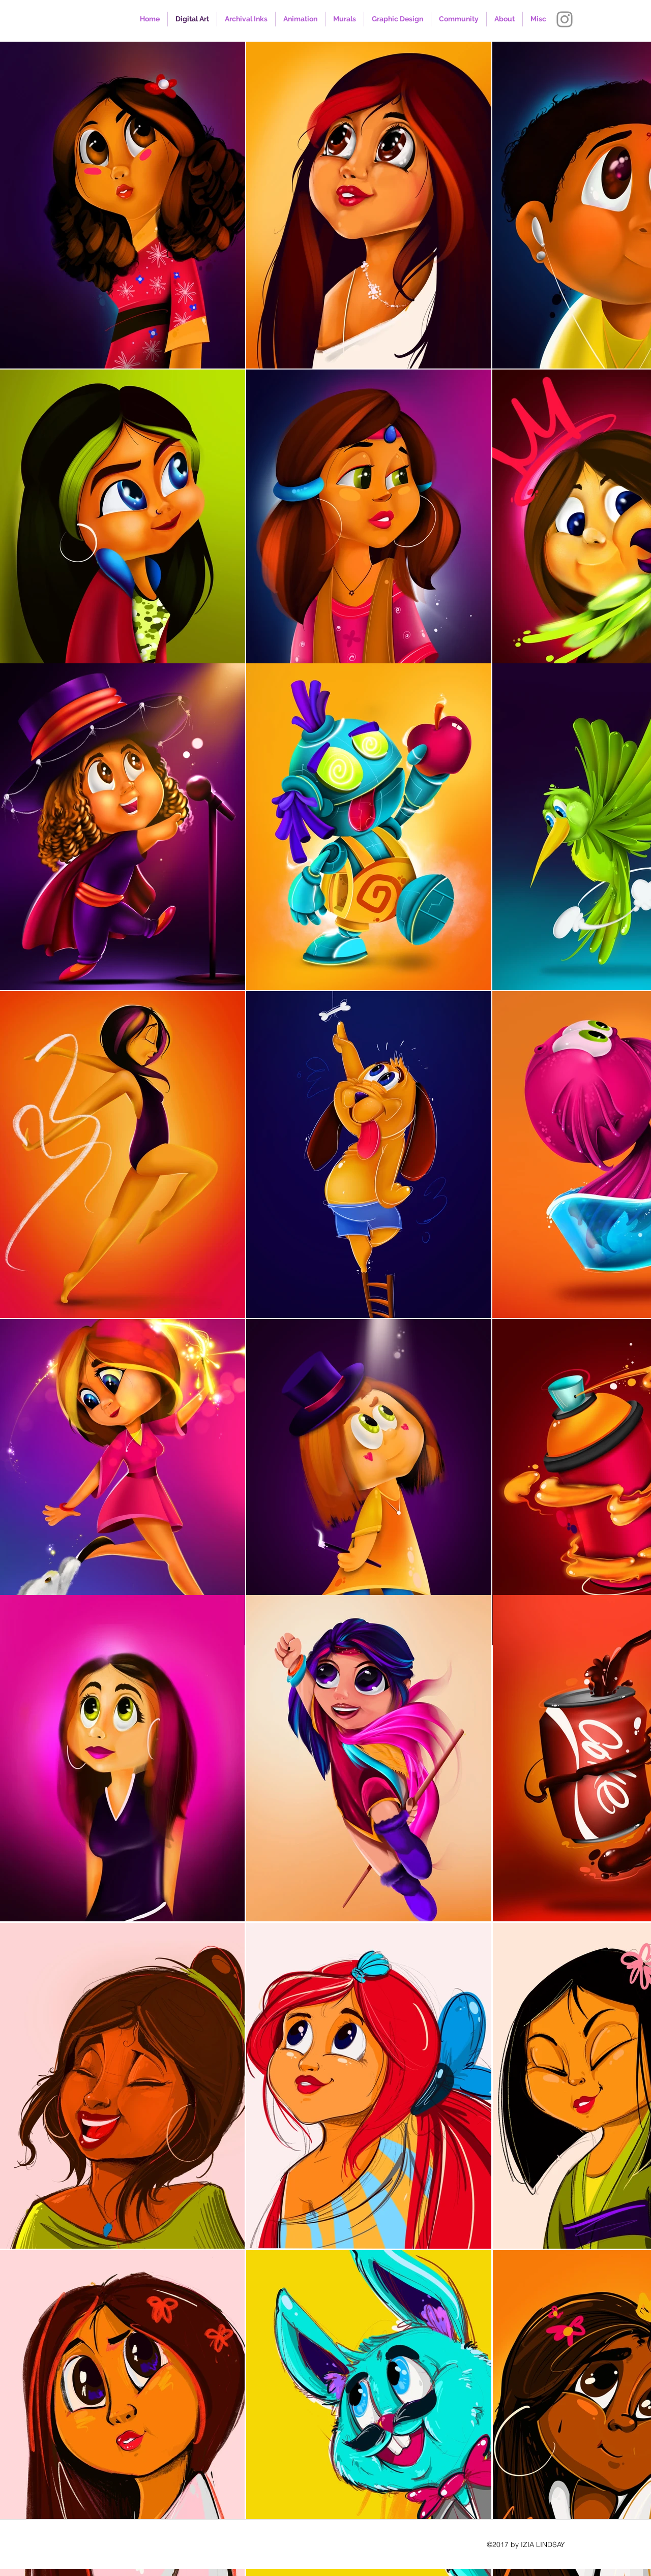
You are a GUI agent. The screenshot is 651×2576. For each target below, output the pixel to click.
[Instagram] (564, 19)
